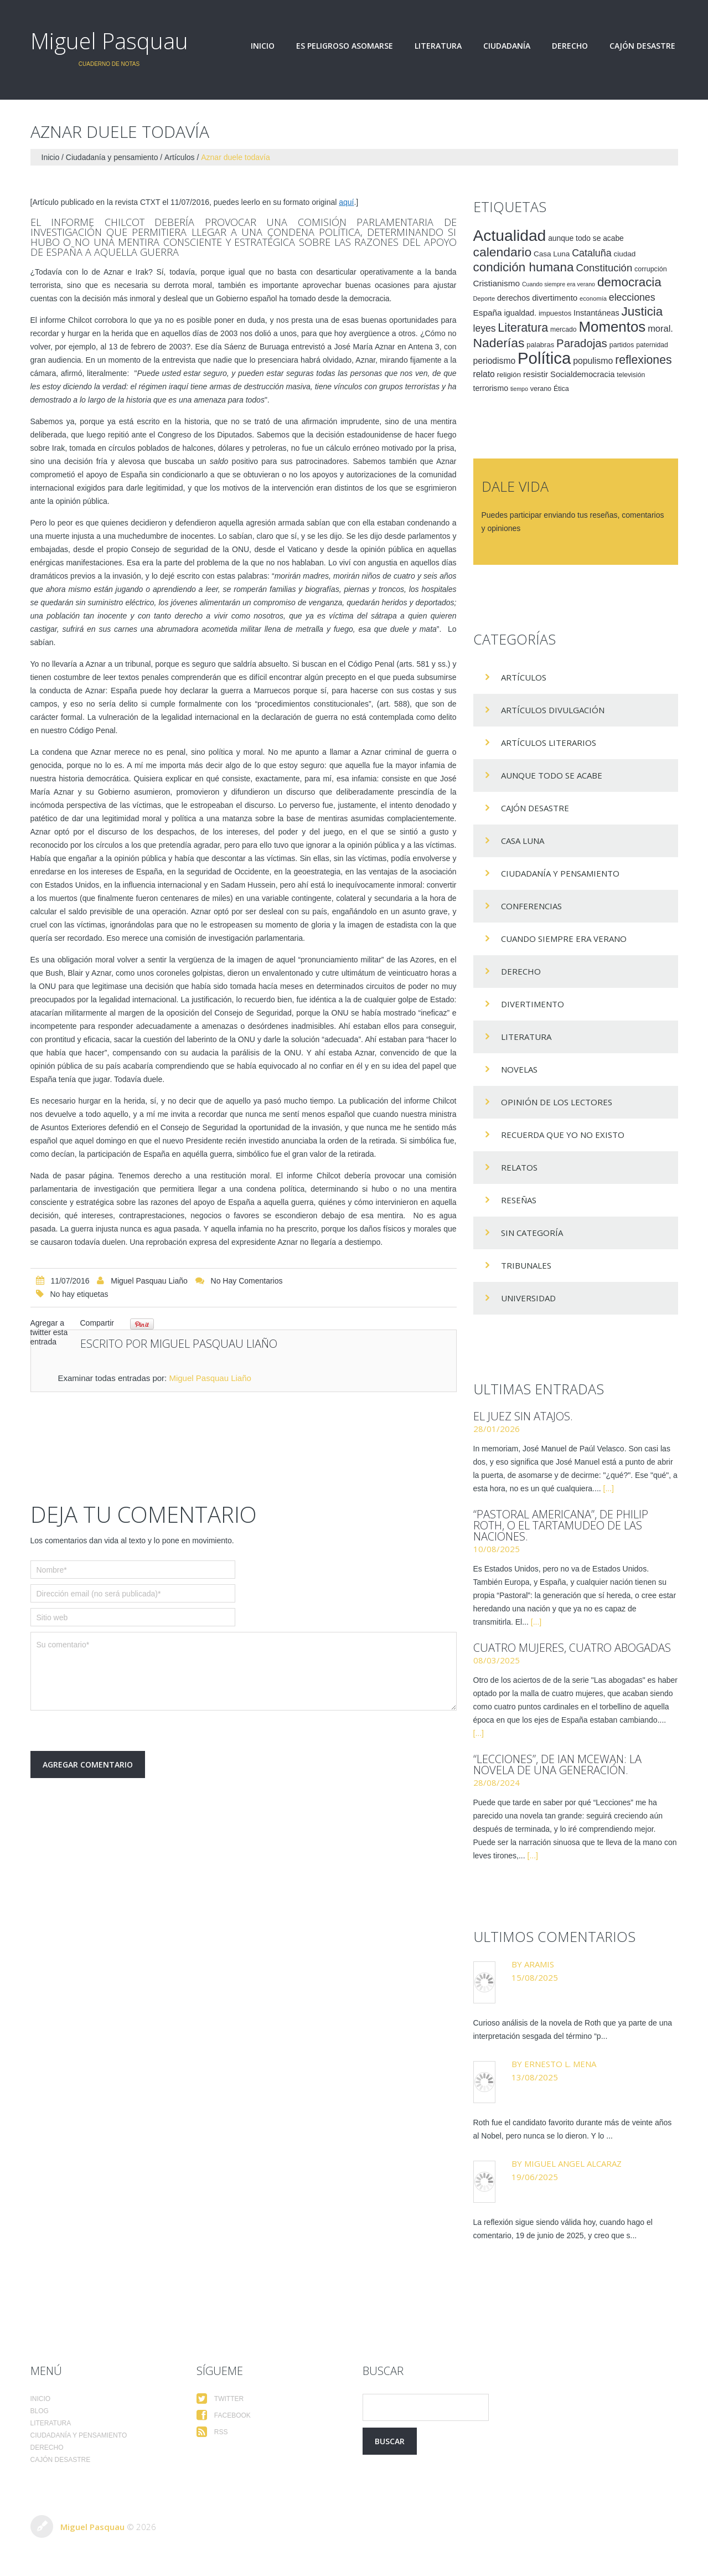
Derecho (570, 46)
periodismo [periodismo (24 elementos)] (494, 360)
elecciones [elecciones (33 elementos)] (632, 297)
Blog (39, 2411)
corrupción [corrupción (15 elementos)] (650, 269)
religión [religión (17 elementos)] (509, 374)
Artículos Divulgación (552, 709)
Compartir (97, 1322)
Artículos (179, 157)
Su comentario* (243, 1671)
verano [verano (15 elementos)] (540, 389)
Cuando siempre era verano (564, 938)
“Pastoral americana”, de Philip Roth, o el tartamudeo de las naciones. (560, 1525)
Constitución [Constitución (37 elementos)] (604, 268)
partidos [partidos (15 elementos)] (621, 345)
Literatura (438, 46)
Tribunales (526, 1265)
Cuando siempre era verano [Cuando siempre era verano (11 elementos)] (558, 284)
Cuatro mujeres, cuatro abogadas (572, 1647)
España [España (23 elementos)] (487, 312)
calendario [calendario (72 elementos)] (502, 252)
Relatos (519, 1167)
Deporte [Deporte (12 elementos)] (484, 298)
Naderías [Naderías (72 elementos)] (499, 343)
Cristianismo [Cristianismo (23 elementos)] (496, 283)
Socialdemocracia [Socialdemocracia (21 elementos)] (582, 374)
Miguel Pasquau (109, 40)
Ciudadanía (506, 46)
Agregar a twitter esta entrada (49, 1332)
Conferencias (531, 905)
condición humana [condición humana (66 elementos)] (523, 267)
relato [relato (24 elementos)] (484, 374)
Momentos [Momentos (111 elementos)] (611, 326)
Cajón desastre (642, 46)
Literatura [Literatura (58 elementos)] (523, 327)
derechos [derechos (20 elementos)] (513, 297)
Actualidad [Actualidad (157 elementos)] (509, 235)
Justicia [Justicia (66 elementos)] (642, 311)
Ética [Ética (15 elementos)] (561, 389)
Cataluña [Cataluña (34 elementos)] (592, 253)
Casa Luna (522, 840)
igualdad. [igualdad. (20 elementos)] (520, 312)
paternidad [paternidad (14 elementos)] (652, 345)
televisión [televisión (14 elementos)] (631, 375)
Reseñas (518, 1199)
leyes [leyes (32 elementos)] (484, 328)
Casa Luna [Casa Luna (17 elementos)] (552, 254)
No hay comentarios (247, 1280)
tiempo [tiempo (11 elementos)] (519, 388)
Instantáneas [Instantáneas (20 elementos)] (596, 312)
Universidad (528, 1298)
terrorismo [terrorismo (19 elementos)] (491, 388)
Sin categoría (532, 1232)
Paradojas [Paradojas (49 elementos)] (581, 343)
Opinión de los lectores (556, 1101)
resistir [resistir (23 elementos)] (535, 374)
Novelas (519, 1069)
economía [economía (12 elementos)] (593, 298)
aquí (346, 202)
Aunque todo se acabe (551, 775)
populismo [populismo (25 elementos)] (593, 360)
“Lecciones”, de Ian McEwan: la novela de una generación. (557, 1764)
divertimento (532, 1003)
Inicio (263, 46)
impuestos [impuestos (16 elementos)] (555, 313)
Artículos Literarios (548, 742)
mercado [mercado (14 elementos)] (563, 329)
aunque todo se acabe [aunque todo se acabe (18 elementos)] (586, 238)
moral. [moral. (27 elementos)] (660, 328)
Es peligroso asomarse (344, 46)
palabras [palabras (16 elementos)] (540, 345)
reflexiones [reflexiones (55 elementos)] (643, 359)
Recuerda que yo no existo (562, 1134)
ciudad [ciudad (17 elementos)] (625, 254)
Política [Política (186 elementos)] (544, 358)
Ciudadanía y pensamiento (112, 157)
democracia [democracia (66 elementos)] (629, 282)
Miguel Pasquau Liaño (149, 1280)
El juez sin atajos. (523, 1416)
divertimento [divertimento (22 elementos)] (554, 297)
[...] (608, 1488)
